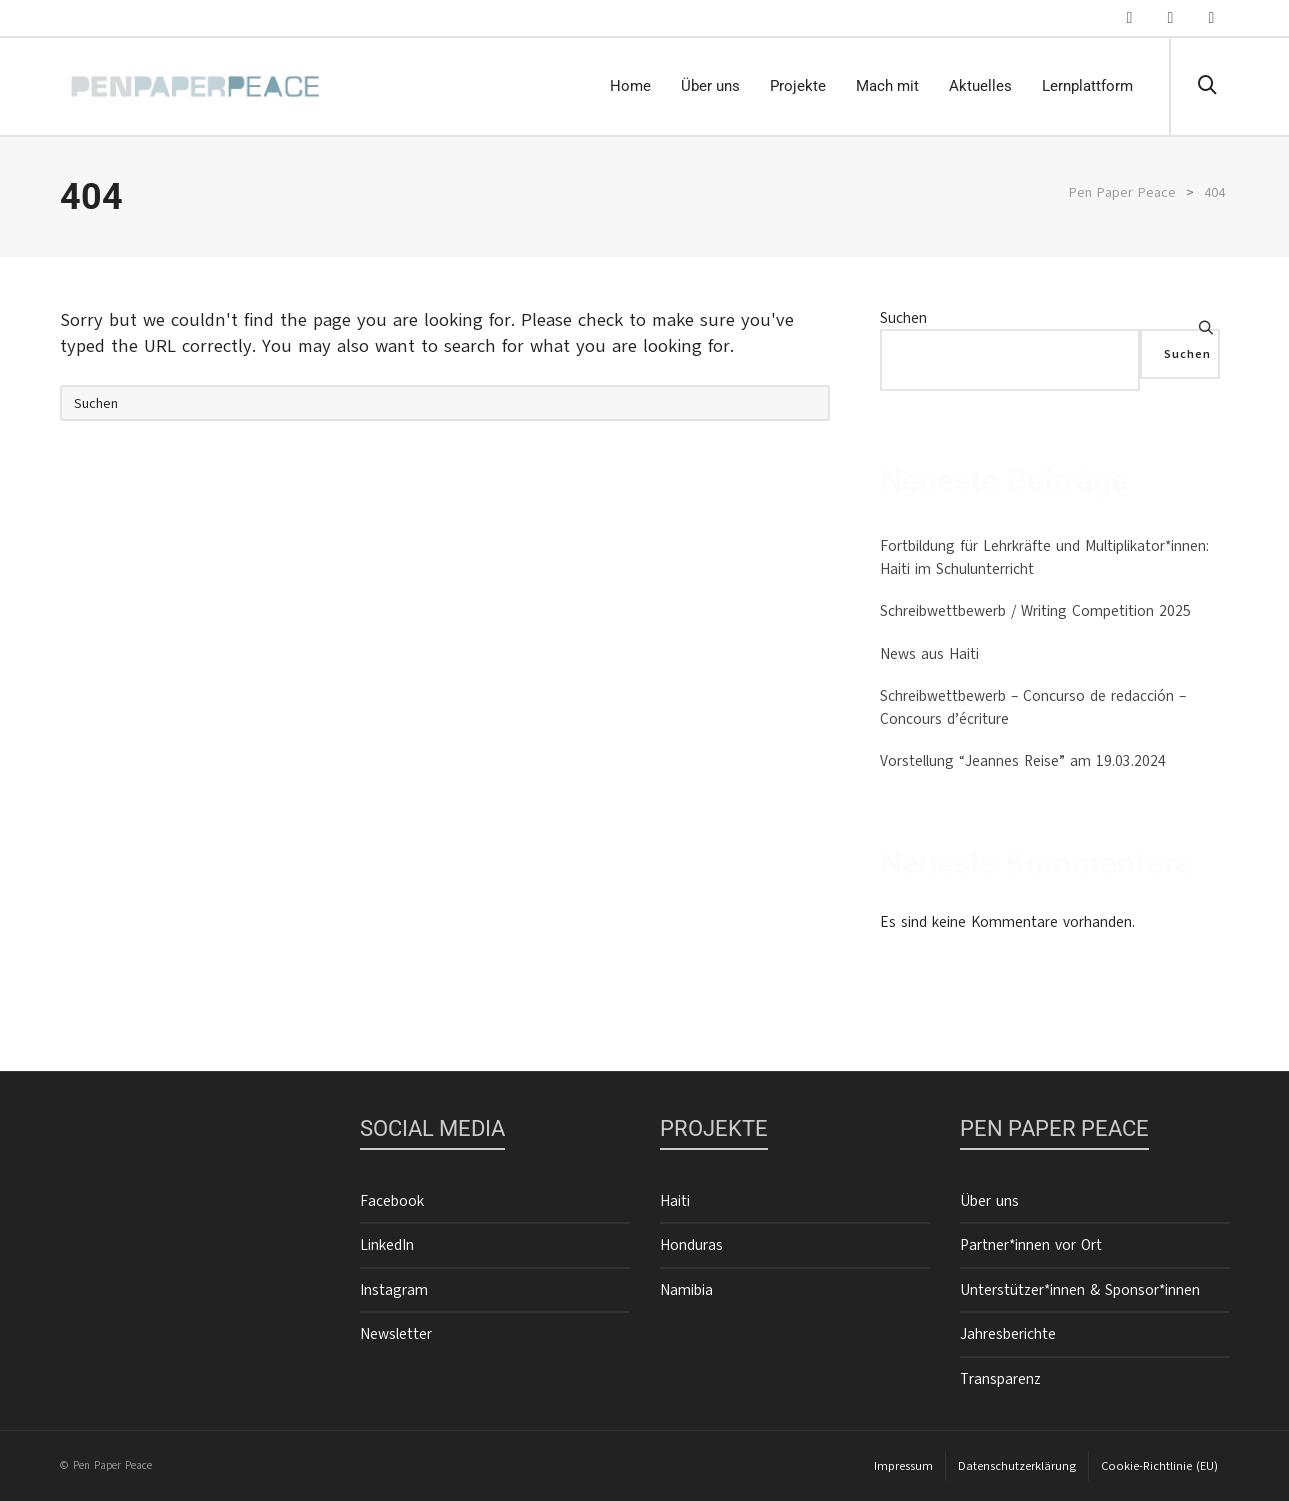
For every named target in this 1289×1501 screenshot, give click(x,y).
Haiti (675, 1201)
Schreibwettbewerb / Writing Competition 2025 (1035, 611)
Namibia (686, 1290)
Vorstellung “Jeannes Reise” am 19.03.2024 (1023, 761)
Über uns (989, 1201)
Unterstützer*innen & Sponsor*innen (1080, 1290)
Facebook (392, 1201)
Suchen (903, 318)
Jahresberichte (1008, 1334)
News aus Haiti (929, 654)
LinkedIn (387, 1245)
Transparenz (1000, 1379)
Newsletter (396, 1334)
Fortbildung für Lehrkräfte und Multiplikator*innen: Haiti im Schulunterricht (1044, 557)
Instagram (394, 1290)
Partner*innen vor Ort (1031, 1245)
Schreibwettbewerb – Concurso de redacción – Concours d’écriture (1033, 707)
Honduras (691, 1245)
